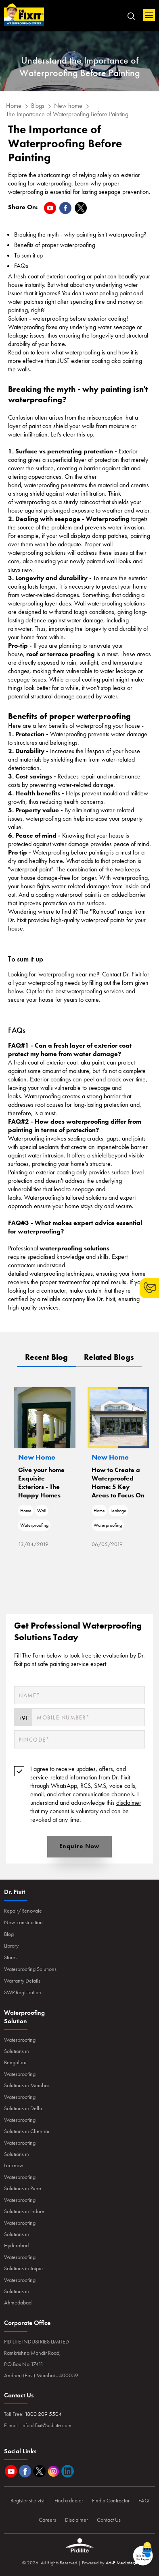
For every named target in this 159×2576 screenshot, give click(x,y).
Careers (47, 2519)
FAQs (21, 266)
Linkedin (67, 2471)
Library (11, 1945)
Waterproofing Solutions (30, 1969)
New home (68, 105)
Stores (10, 1957)
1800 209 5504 (43, 2413)
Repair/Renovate (23, 1910)
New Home (60, 1457)
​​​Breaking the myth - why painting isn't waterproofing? (80, 234)
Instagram (53, 2471)
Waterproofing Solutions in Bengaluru (20, 2051)
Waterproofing (58, 1525)
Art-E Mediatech (121, 2563)
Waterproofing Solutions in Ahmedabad (20, 2291)
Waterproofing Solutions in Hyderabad (20, 2234)
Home (24, 15)
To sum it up (28, 255)
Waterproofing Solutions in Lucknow (20, 2154)
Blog (9, 1934)
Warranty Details (22, 1980)
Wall (65, 1510)
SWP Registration (22, 1992)
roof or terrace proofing (60, 654)
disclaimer (128, 1802)
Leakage (142, 1510)
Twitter (39, 2471)
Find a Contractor (111, 2500)
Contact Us (109, 2519)
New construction (23, 1922)
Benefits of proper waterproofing (54, 245)
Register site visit (28, 2500)
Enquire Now (79, 1846)
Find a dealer (68, 2500)
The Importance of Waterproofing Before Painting (67, 114)
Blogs (37, 105)
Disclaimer (76, 2519)
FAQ (143, 2500)
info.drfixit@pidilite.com (46, 2425)
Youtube (11, 2471)
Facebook (25, 2471)
